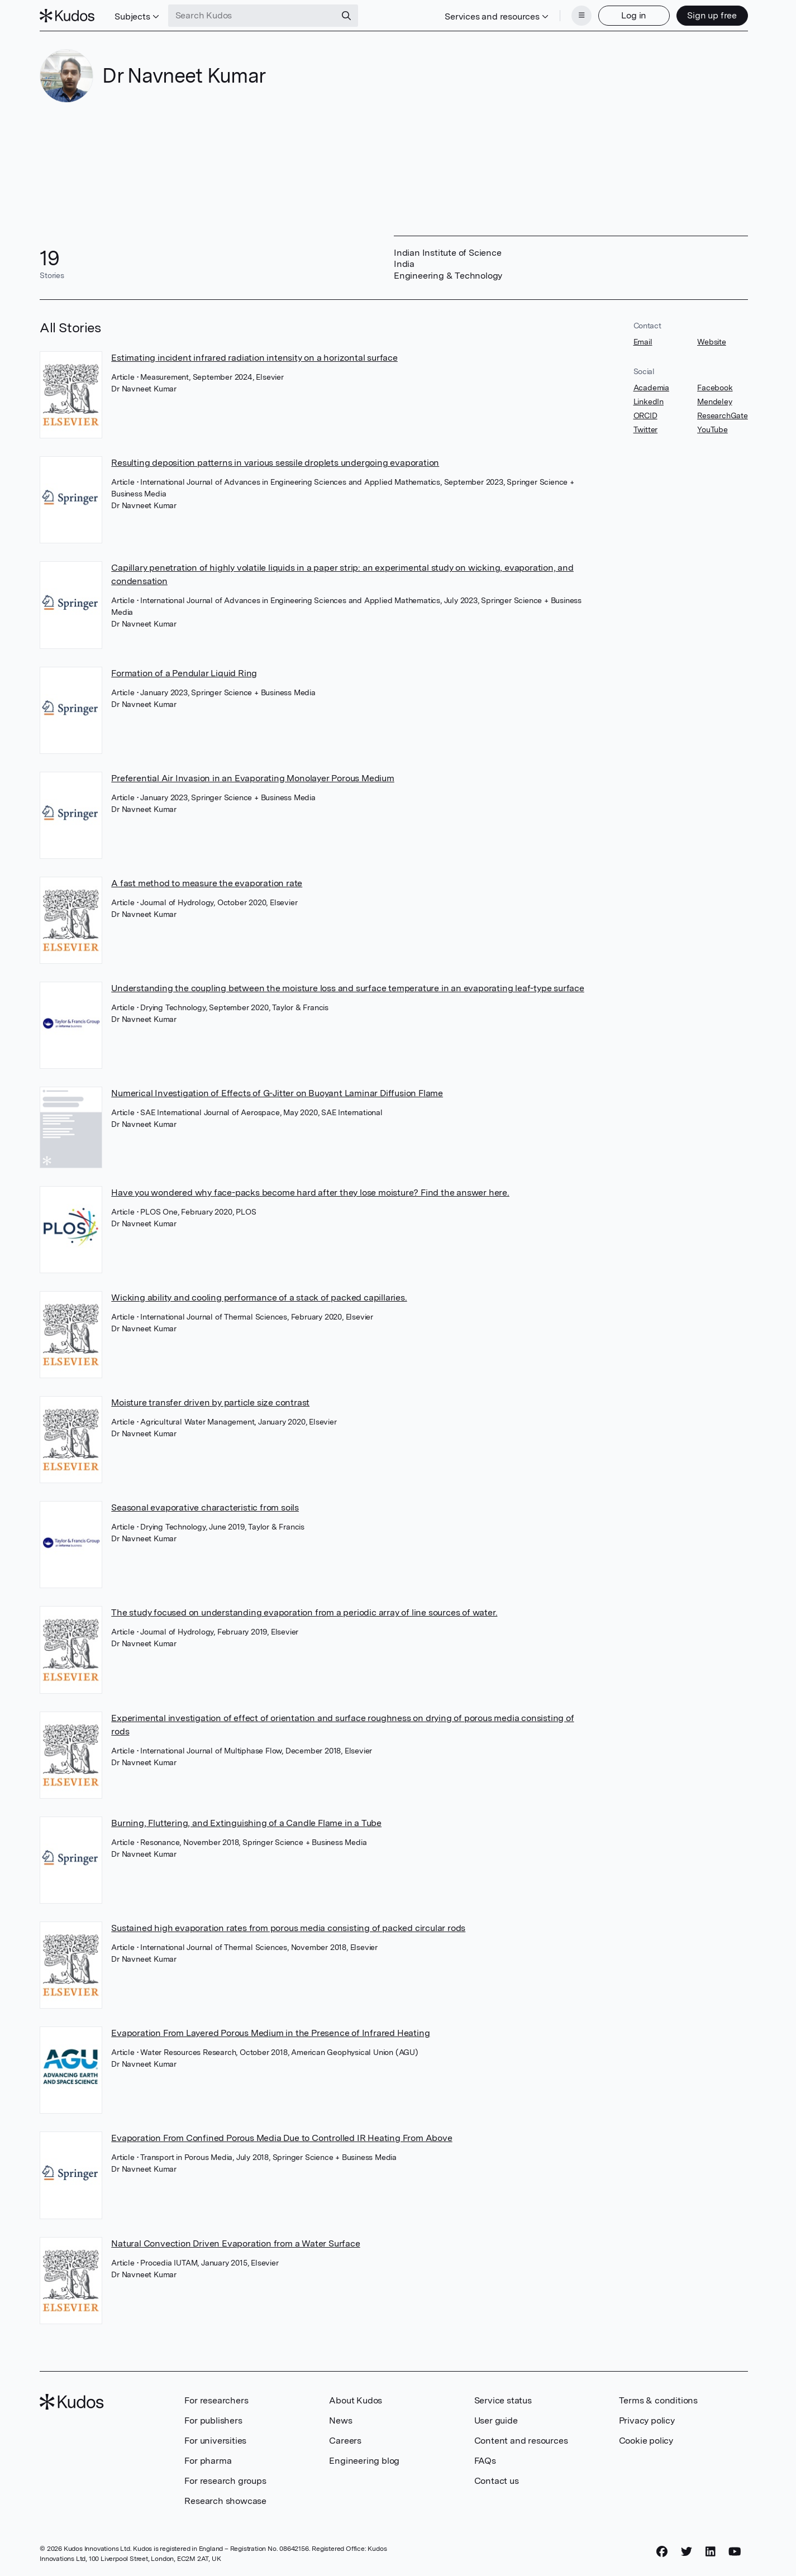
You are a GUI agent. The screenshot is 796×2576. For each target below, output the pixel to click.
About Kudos (355, 2400)
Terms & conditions (658, 2400)
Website (711, 341)
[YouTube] (734, 2552)
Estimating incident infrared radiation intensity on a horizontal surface (254, 357)
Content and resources (521, 2440)
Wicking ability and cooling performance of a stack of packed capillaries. (259, 1297)
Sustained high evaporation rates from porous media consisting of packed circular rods (288, 1928)
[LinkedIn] (711, 2552)
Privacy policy (647, 2420)
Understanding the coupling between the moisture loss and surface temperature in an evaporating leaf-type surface (347, 988)
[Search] (346, 15)
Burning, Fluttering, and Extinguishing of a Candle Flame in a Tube (246, 1823)
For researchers (216, 2400)
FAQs (485, 2460)
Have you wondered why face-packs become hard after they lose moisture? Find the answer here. (310, 1192)
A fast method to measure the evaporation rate (206, 883)
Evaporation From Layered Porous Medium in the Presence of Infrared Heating (270, 2033)
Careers (345, 2440)
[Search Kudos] (252, 15)
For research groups (225, 2480)
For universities (215, 2440)
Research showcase (225, 2501)
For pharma (207, 2460)
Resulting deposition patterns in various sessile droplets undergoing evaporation (275, 462)
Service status (503, 2400)
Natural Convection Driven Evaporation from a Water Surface (235, 2243)
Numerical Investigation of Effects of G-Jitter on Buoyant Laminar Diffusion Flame (277, 1093)
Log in (633, 15)
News (340, 2420)
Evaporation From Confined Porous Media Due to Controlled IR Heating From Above (281, 2138)
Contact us (496, 2480)
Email (642, 341)
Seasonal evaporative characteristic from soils (205, 1507)
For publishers (213, 2420)
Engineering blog (364, 2460)
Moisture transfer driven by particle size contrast (210, 1402)
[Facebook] (662, 2552)
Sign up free (712, 15)
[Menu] (581, 16)
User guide (496, 2420)
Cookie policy (646, 2440)
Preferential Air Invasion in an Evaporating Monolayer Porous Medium (252, 778)
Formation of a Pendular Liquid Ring (184, 673)
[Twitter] (686, 2552)
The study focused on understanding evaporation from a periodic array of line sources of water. (304, 1612)
